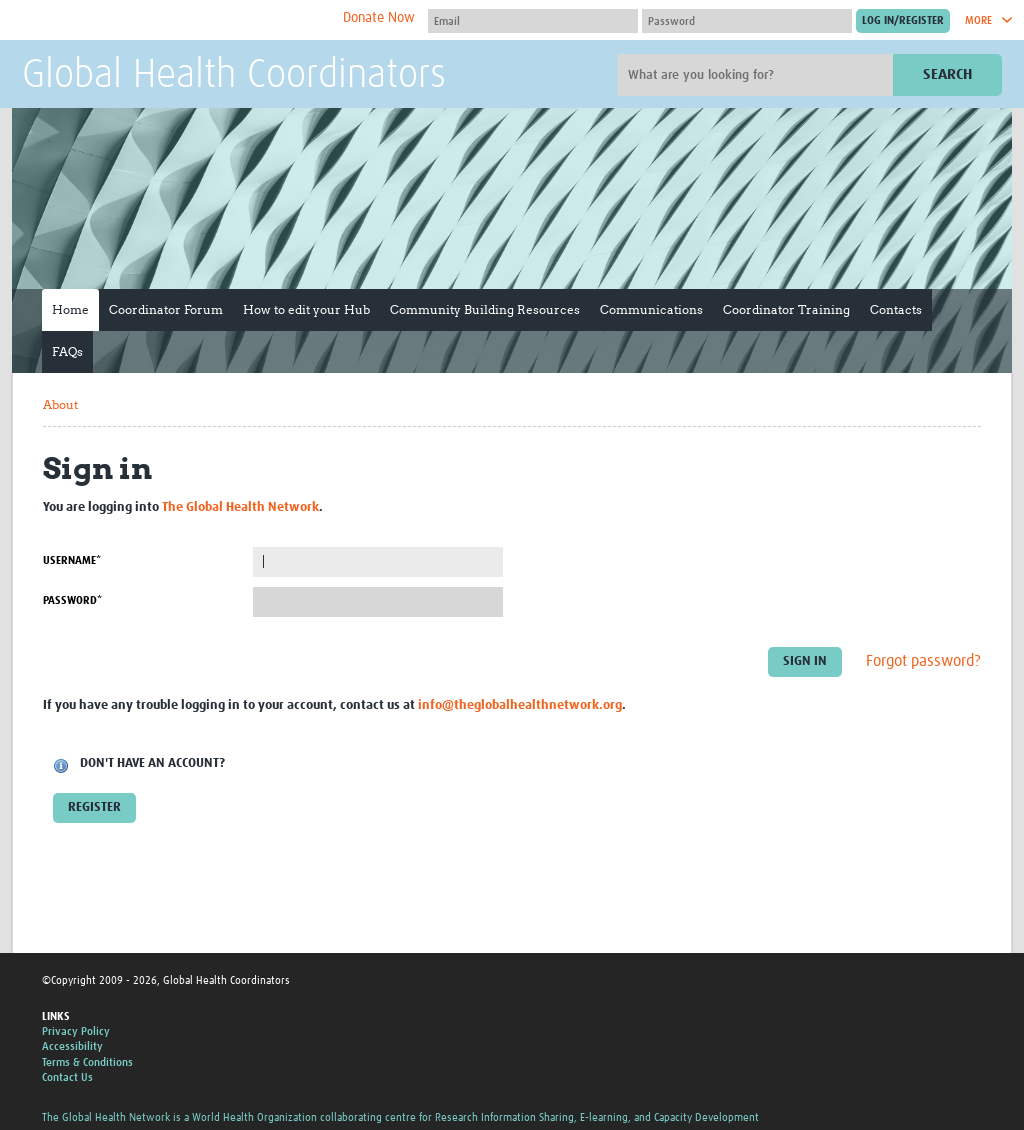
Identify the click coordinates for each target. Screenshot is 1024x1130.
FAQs (67, 351)
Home (70, 309)
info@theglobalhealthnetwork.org (520, 705)
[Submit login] (903, 21)
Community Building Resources (485, 309)
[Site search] (758, 75)
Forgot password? (923, 661)
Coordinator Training (786, 309)
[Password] (747, 21)
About (60, 404)
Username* (72, 560)
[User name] (533, 21)
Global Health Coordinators (234, 76)
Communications (651, 309)
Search (947, 74)
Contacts (896, 309)
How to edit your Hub (306, 309)
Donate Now (379, 18)
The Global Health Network (171, 20)
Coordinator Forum (166, 309)
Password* (72, 600)
